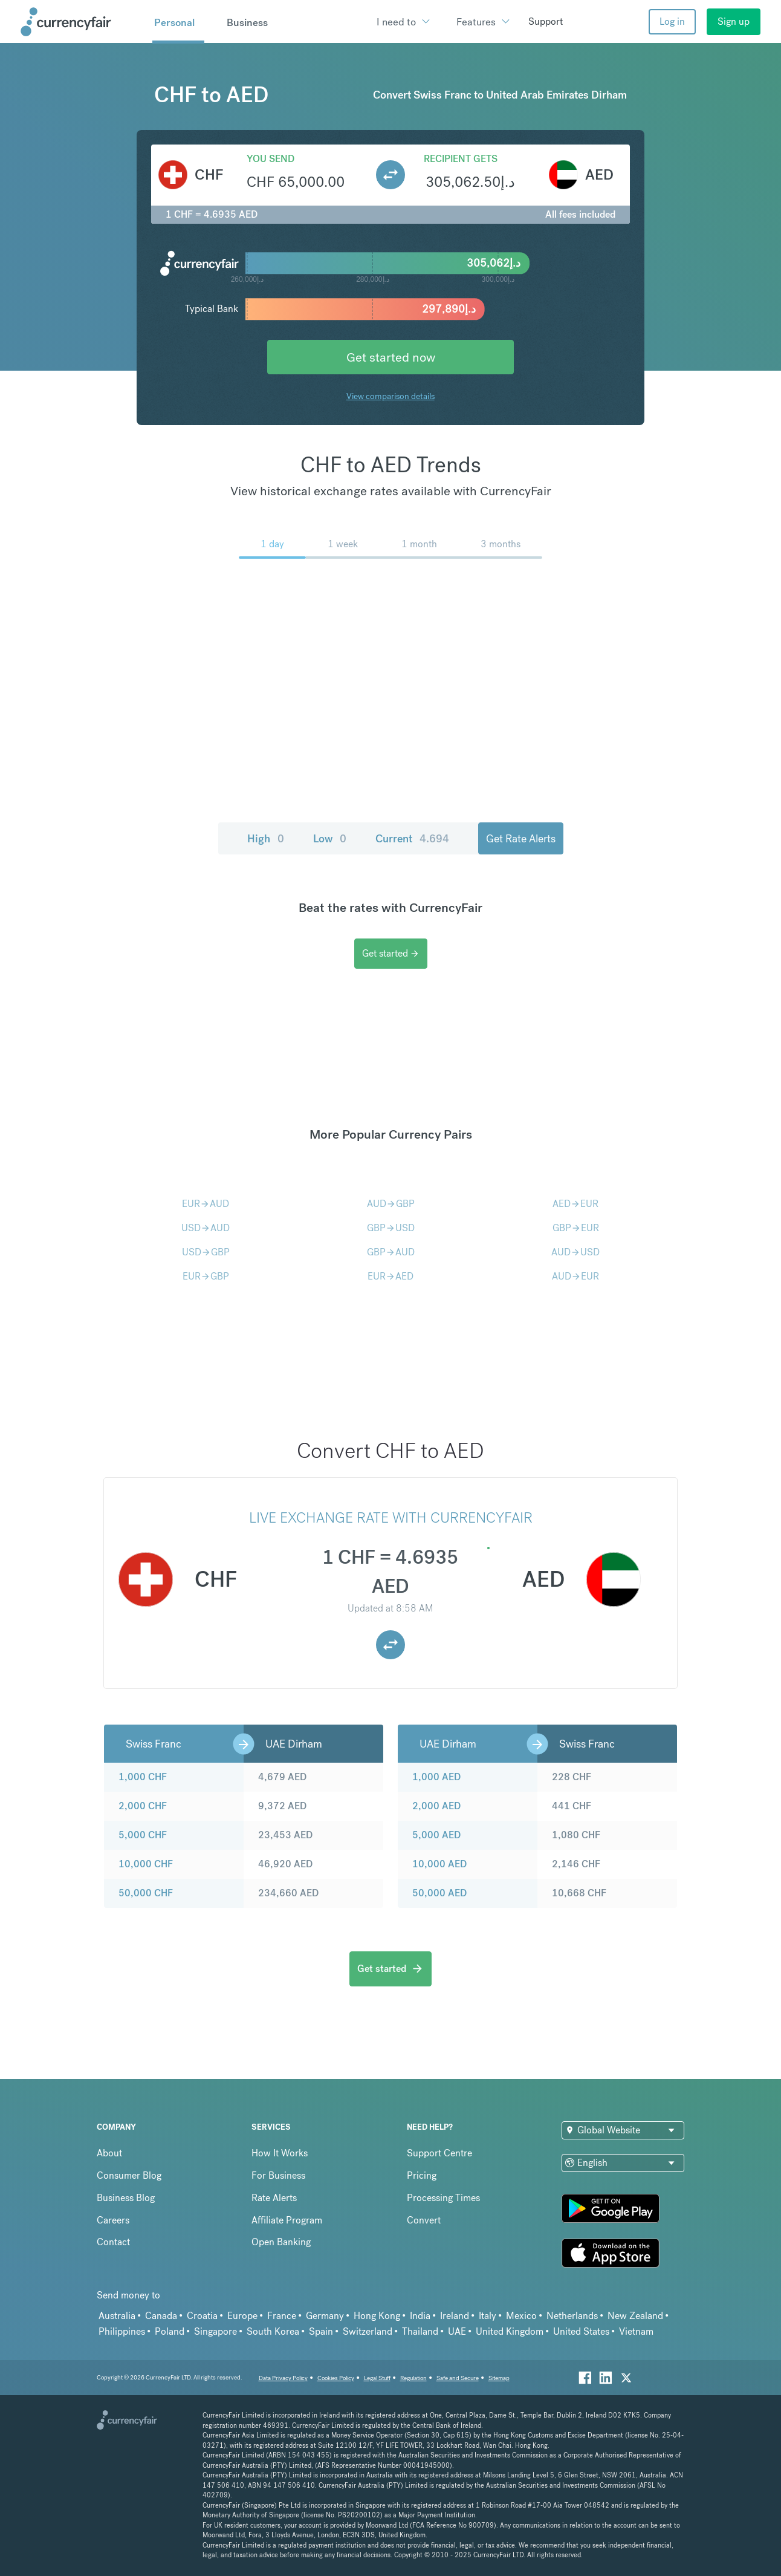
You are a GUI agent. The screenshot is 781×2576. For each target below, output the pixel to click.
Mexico (521, 2315)
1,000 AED (436, 1777)
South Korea (273, 2331)
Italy (487, 2315)
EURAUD (205, 1203)
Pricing (421, 2175)
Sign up (734, 21)
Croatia (202, 2315)
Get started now (390, 357)
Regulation (413, 2378)
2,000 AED (436, 1806)
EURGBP (206, 1276)
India (420, 2315)
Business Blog (126, 2197)
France (281, 2315)
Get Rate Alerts (521, 838)
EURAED (390, 1276)
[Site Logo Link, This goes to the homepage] (82, 21)
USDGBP (206, 1252)
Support (545, 21)
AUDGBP (391, 1203)
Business (247, 22)
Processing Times (443, 2197)
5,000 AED (436, 1835)
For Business (278, 2175)
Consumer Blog (129, 2175)
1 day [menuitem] (272, 544)
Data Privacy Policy (283, 2378)
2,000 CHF (142, 1806)
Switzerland (367, 2331)
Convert (424, 2220)
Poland (169, 2331)
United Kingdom (509, 2331)
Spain (321, 2331)
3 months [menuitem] (500, 544)
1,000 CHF (142, 1777)
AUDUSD (575, 1252)
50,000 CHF (145, 1893)
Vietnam (636, 2331)
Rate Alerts (274, 2197)
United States (581, 2331)
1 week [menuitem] (343, 544)
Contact (113, 2242)
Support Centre (439, 2153)
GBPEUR (576, 1227)
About (109, 2153)
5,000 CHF (142, 1835)
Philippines (122, 2331)
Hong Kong (377, 2315)
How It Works (279, 2153)
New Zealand (635, 2315)
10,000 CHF (145, 1864)
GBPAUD (391, 1252)
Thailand (420, 2331)
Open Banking (281, 2242)
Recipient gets (460, 158)
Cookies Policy (335, 2378)
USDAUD (205, 1227)
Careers (113, 2220)
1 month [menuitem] (419, 544)
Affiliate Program (286, 2220)
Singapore (215, 2331)
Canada (161, 2315)
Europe (242, 2315)
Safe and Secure (457, 2378)
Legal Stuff (377, 2378)
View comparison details (390, 396)
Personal (174, 22)
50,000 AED (439, 1893)
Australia (117, 2315)
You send (270, 158)
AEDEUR (575, 1203)
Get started (391, 953)
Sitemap (499, 2378)
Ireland (454, 2315)
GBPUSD (391, 1227)
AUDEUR (575, 1276)
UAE (457, 2331)
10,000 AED (439, 1864)
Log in (672, 21)
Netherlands (572, 2315)
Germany (325, 2315)
